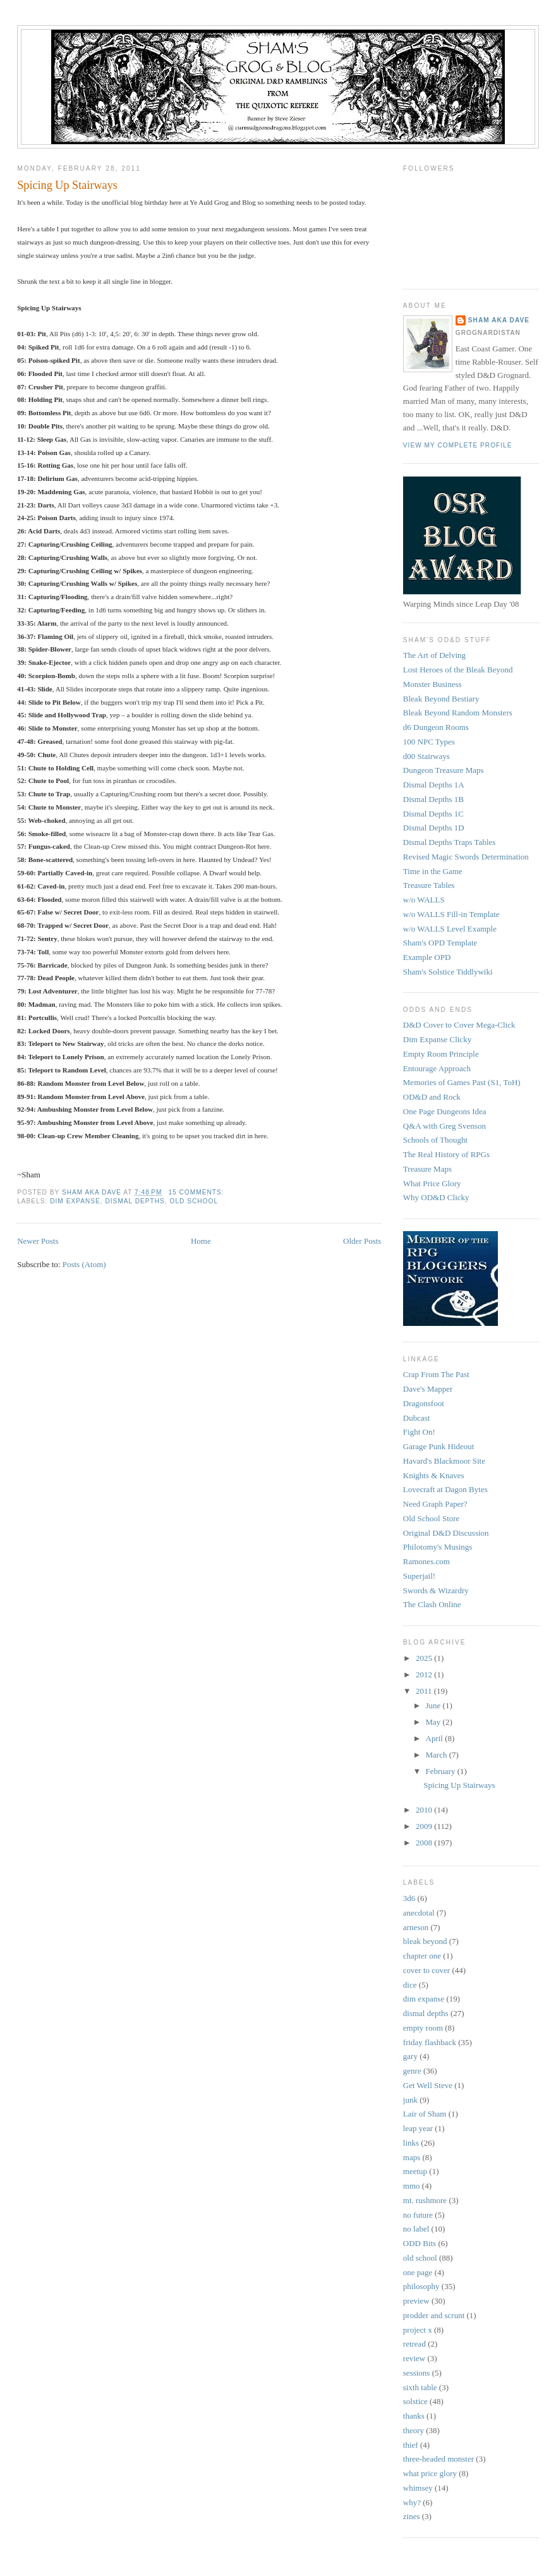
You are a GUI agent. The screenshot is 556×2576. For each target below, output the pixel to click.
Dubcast (416, 1418)
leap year (418, 2128)
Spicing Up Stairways (67, 185)
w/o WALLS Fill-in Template (451, 914)
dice (410, 1985)
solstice (415, 2401)
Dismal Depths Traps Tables (449, 842)
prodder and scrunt (433, 2315)
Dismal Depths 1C (433, 813)
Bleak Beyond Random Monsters (457, 712)
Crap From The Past (436, 1374)
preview (416, 2301)
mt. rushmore (425, 2200)
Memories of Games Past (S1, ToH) (462, 1082)
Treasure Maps (427, 1169)
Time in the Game (432, 871)
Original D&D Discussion (446, 1533)
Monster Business (432, 684)
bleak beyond (425, 1941)
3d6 (409, 1898)
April (435, 1738)
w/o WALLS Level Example (450, 928)
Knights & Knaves (433, 1475)
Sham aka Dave (498, 320)
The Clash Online (432, 1604)
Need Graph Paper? (435, 1504)
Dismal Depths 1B (433, 799)
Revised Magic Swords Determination (466, 856)
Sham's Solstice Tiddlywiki (448, 971)
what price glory (430, 2473)
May (434, 1722)
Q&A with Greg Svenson (444, 1126)
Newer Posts (37, 1241)
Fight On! (419, 1432)
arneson (415, 1927)
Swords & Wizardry (436, 1590)
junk (410, 2100)
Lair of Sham (425, 2113)
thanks (414, 2416)
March (437, 1754)
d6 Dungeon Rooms (436, 727)
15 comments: (197, 1192)
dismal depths (134, 1201)
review (414, 2358)
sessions (416, 2373)
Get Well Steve (427, 2085)
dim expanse (75, 1201)
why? (412, 2502)
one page (418, 2272)
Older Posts (362, 1241)
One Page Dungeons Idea (444, 1111)
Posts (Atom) (84, 1264)
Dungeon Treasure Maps (443, 770)
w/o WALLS (424, 899)
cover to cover (426, 1970)
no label (416, 2228)
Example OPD (426, 957)
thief (410, 2445)
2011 (425, 1691)
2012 (425, 1674)
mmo (411, 2185)
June (434, 1705)
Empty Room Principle (441, 1054)
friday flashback (429, 2042)
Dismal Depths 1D (433, 827)
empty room (423, 2027)
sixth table (420, 2387)
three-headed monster (438, 2459)
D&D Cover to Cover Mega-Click (459, 1025)
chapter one (422, 1955)
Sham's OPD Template (440, 942)
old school (194, 1201)
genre (412, 2070)
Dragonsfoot (423, 1403)
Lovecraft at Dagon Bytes (445, 1489)
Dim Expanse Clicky (437, 1039)
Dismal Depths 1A (433, 784)
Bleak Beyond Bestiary (441, 698)
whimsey (418, 2488)
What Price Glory (432, 1183)
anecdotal (419, 1912)
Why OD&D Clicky (436, 1197)
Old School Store (431, 1518)
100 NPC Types (429, 741)
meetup (415, 2171)
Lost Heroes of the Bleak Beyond (458, 669)
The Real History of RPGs (446, 1154)
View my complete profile (457, 445)
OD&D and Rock (432, 1097)
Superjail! (419, 1576)
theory (413, 2430)
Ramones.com (426, 1561)
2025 (425, 1658)
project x (417, 2330)
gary (410, 2056)
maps (411, 2157)
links (411, 2143)
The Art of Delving (434, 655)
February (441, 1771)
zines (411, 2516)
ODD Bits (419, 2243)
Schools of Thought (435, 1140)
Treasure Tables (429, 885)
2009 (425, 1826)
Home (201, 1241)
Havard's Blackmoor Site (444, 1461)
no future (418, 2215)
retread (414, 2343)
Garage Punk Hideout (438, 1446)
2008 (425, 1842)
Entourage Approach (437, 1068)
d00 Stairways (426, 756)
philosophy (421, 2286)
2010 (425, 1809)
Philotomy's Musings (438, 1547)
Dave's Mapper (428, 1389)
